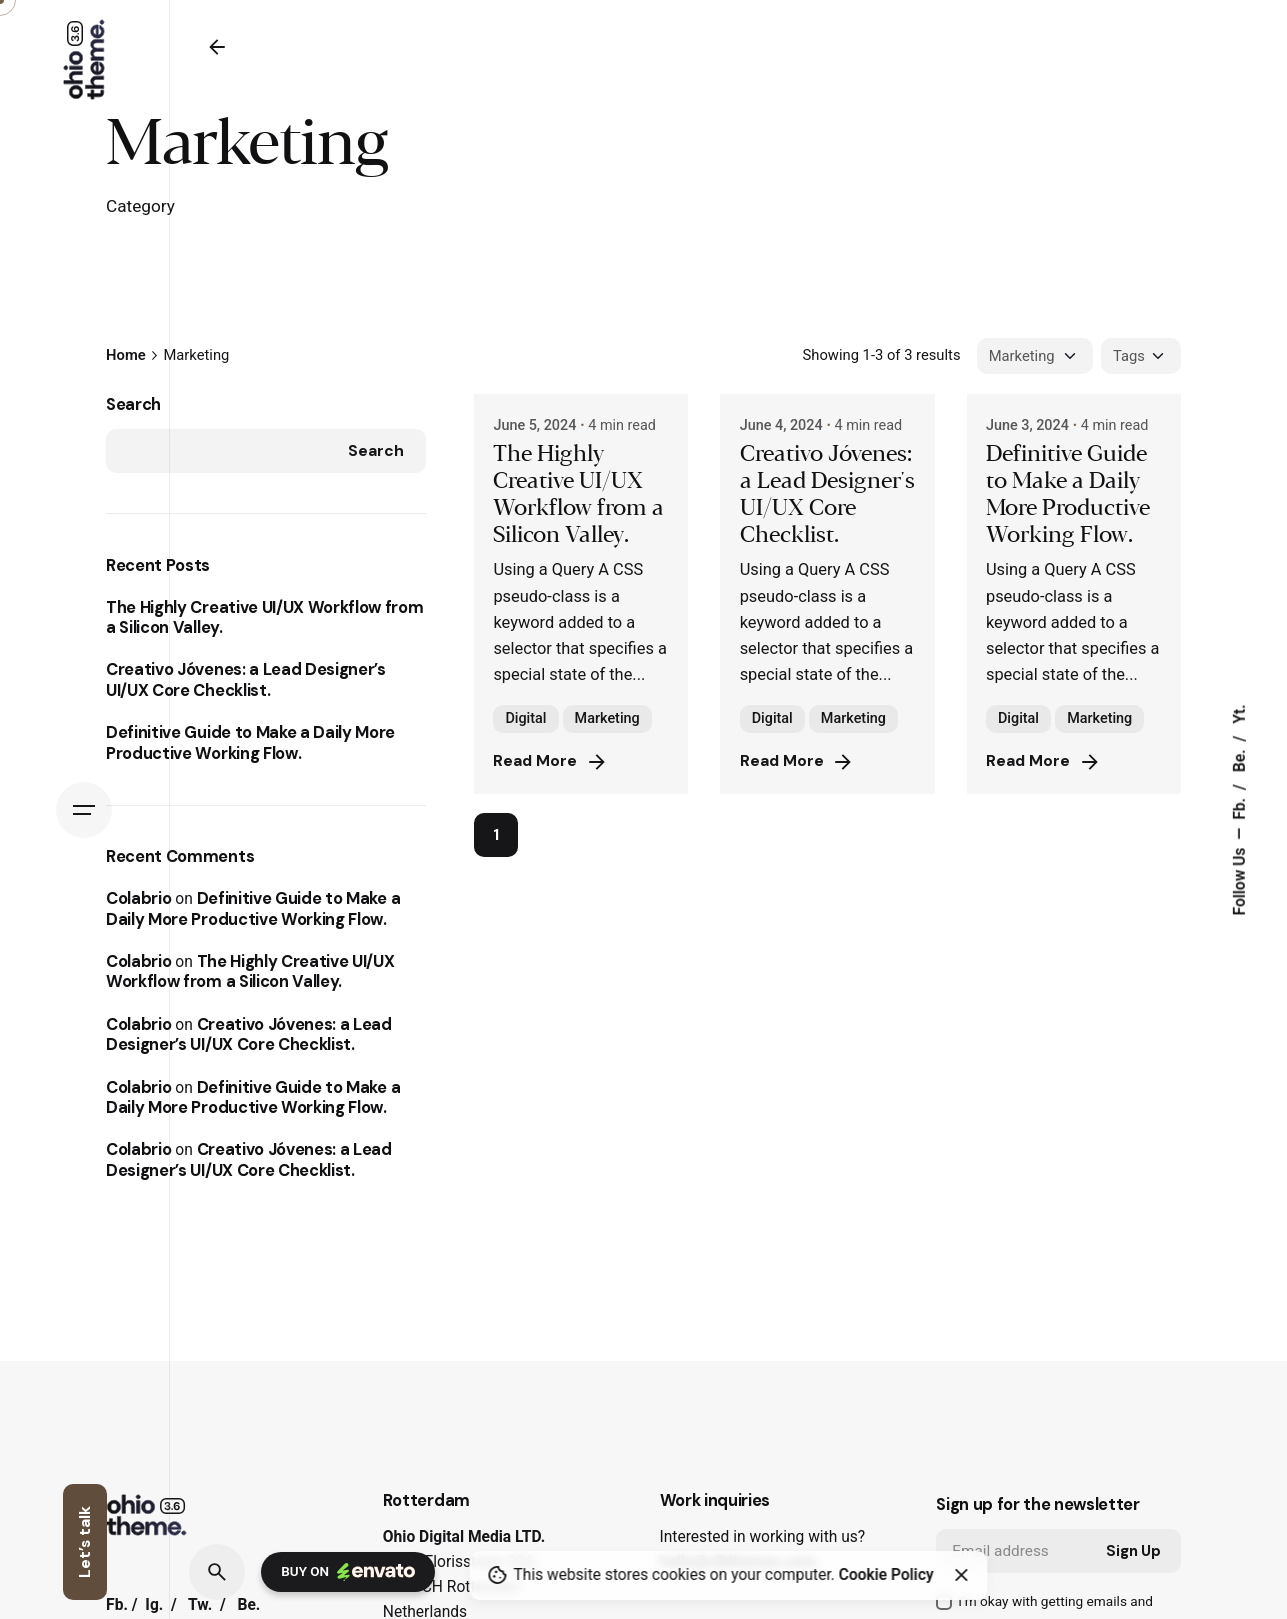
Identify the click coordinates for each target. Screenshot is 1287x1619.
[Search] (217, 1572)
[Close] (961, 1575)
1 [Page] (496, 835)
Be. (1240, 758)
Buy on (348, 1572)
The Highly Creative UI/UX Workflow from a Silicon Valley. (264, 618)
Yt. (1240, 713)
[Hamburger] (84, 810)
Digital (525, 718)
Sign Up (1133, 1551)
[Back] (217, 47)
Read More (551, 762)
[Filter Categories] (1035, 356)
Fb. (1240, 807)
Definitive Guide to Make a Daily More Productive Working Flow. (250, 743)
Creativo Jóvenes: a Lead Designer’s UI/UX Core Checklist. (246, 680)
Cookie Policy (886, 1575)
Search (133, 404)
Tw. (200, 1605)
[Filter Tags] (1141, 356)
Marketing (607, 718)
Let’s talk (85, 1542)
